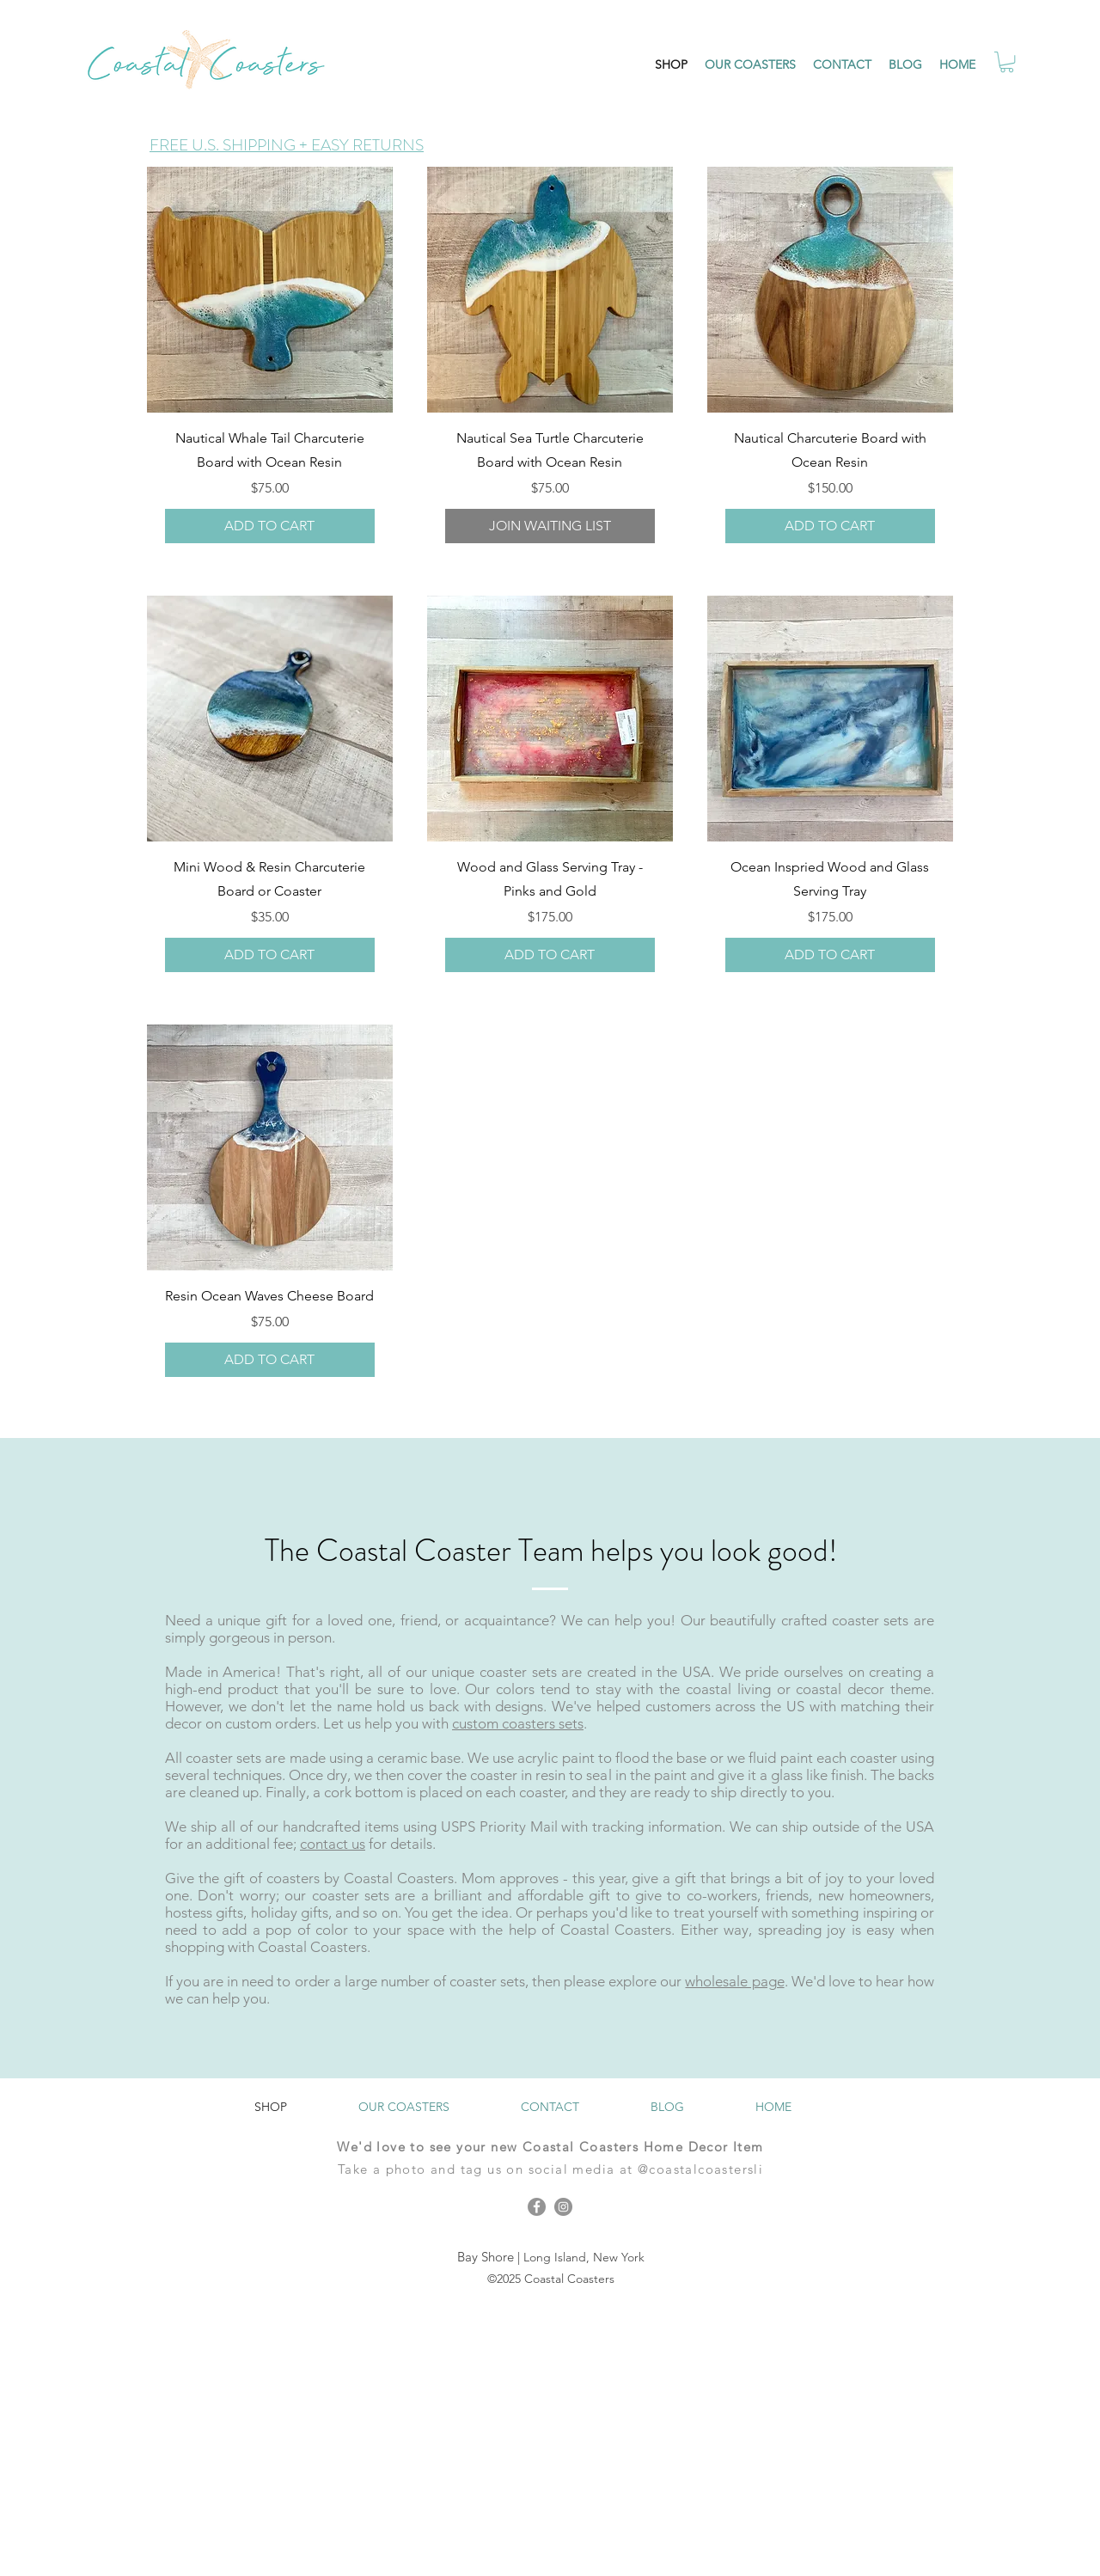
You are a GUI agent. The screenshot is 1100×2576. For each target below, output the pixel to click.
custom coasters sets (518, 1723)
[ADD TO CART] (270, 526)
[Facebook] (537, 2207)
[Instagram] (563, 2207)
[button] (1006, 62)
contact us (332, 1843)
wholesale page (734, 1981)
